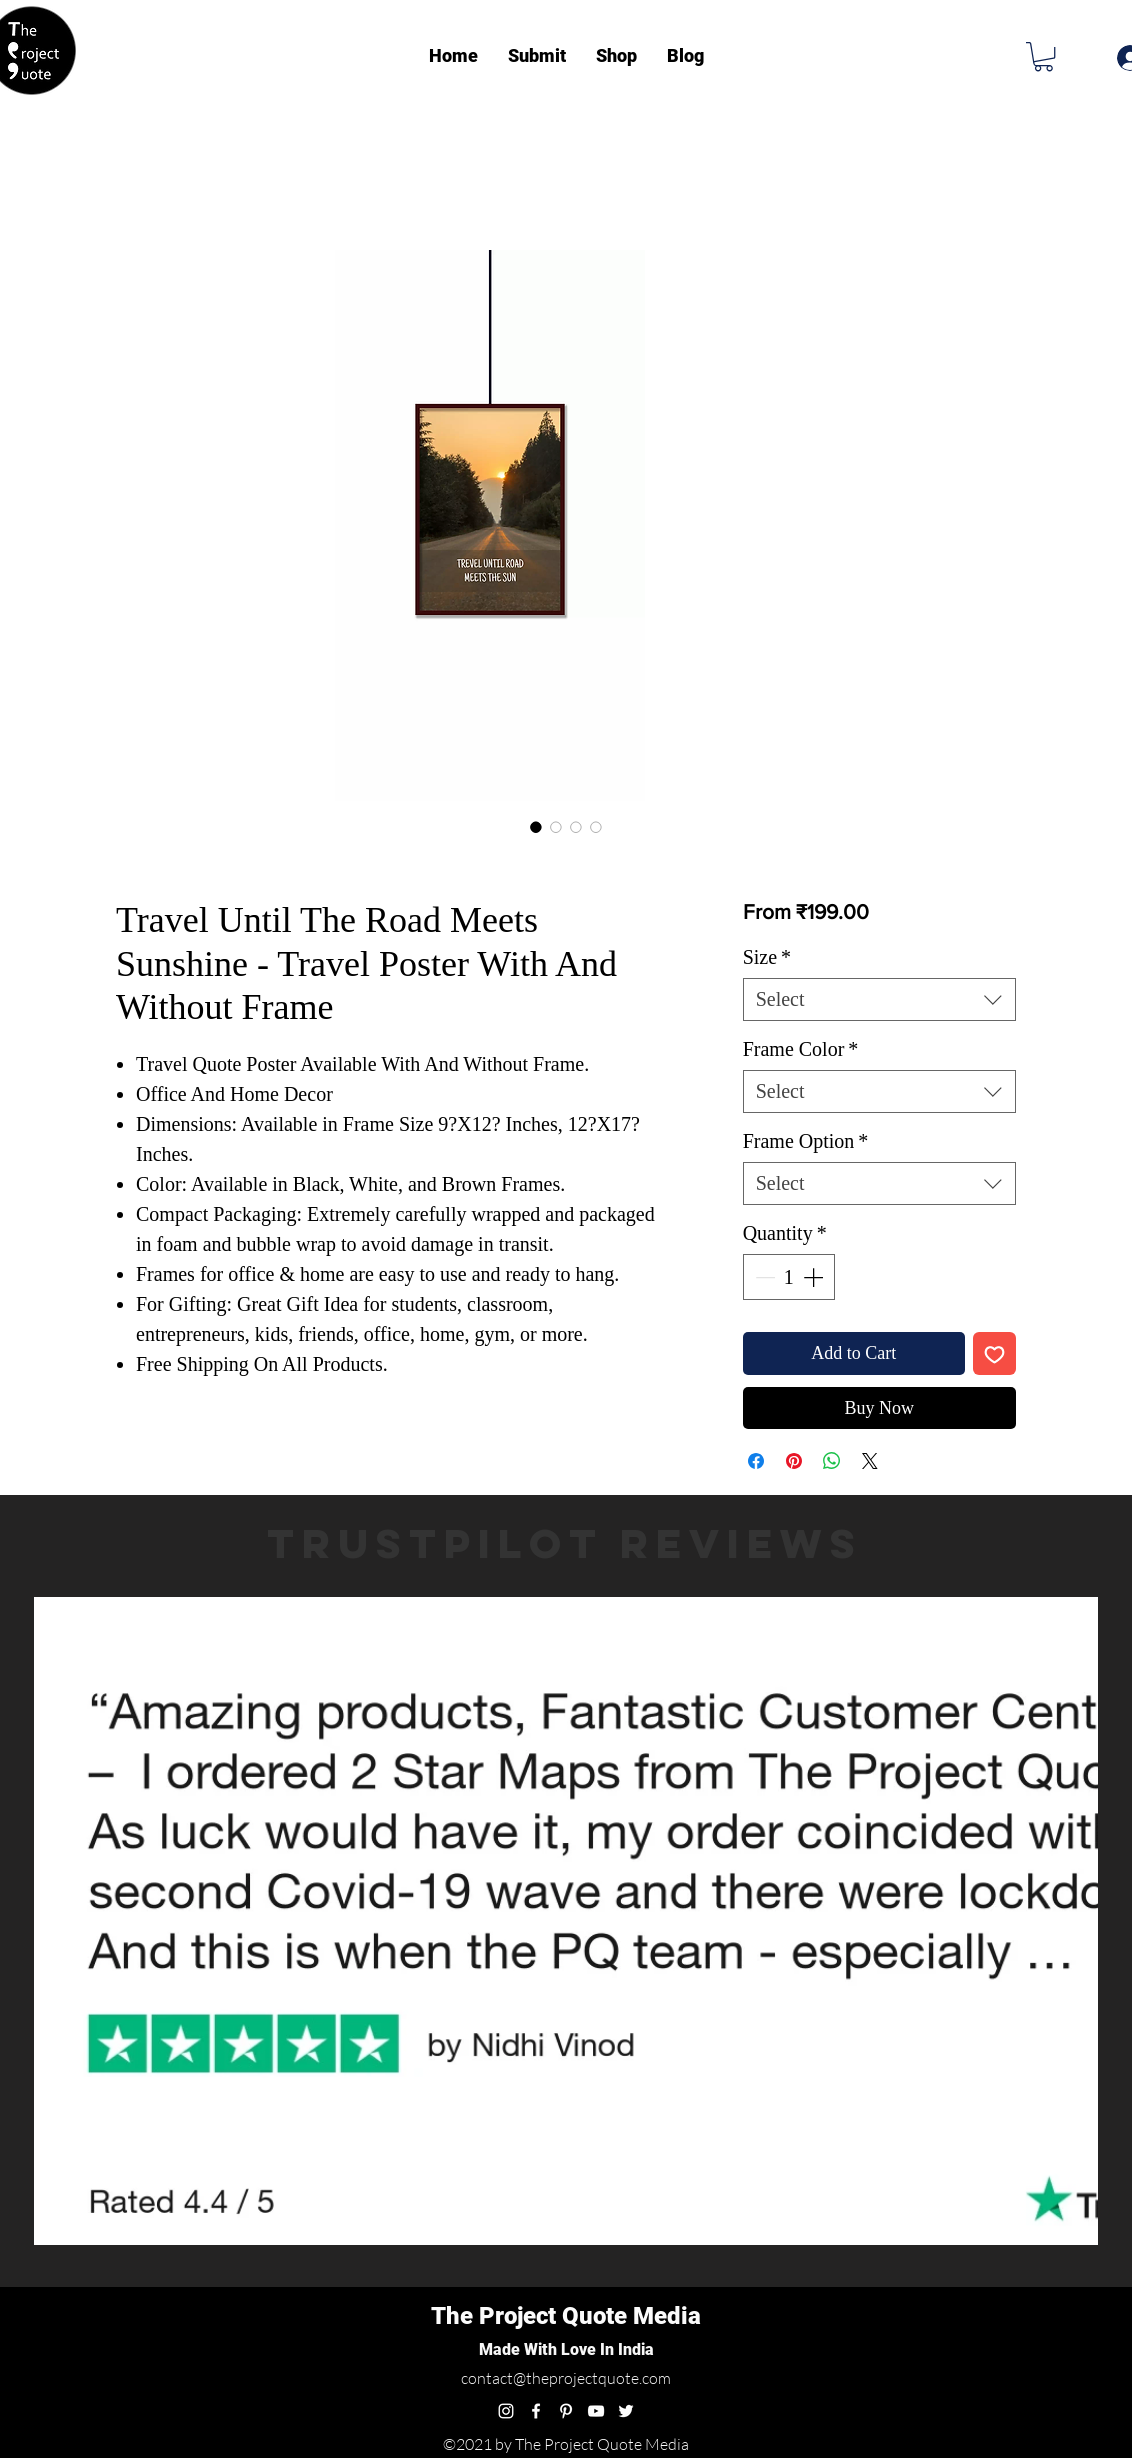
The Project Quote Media (566, 2316)
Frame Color (801, 1049)
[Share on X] (870, 1461)
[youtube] (596, 2411)
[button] (1043, 56)
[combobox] (879, 999)
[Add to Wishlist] (994, 1353)
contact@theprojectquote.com (566, 2378)
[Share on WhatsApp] (832, 1461)
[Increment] (815, 1277)
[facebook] (536, 2411)
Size (767, 957)
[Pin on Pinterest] (794, 1461)
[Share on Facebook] (756, 1461)
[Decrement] (763, 1277)
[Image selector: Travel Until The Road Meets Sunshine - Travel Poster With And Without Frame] (536, 827)
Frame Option (806, 1141)
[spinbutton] (789, 1277)
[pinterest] (566, 2411)
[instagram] (506, 2411)
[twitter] (626, 2411)
